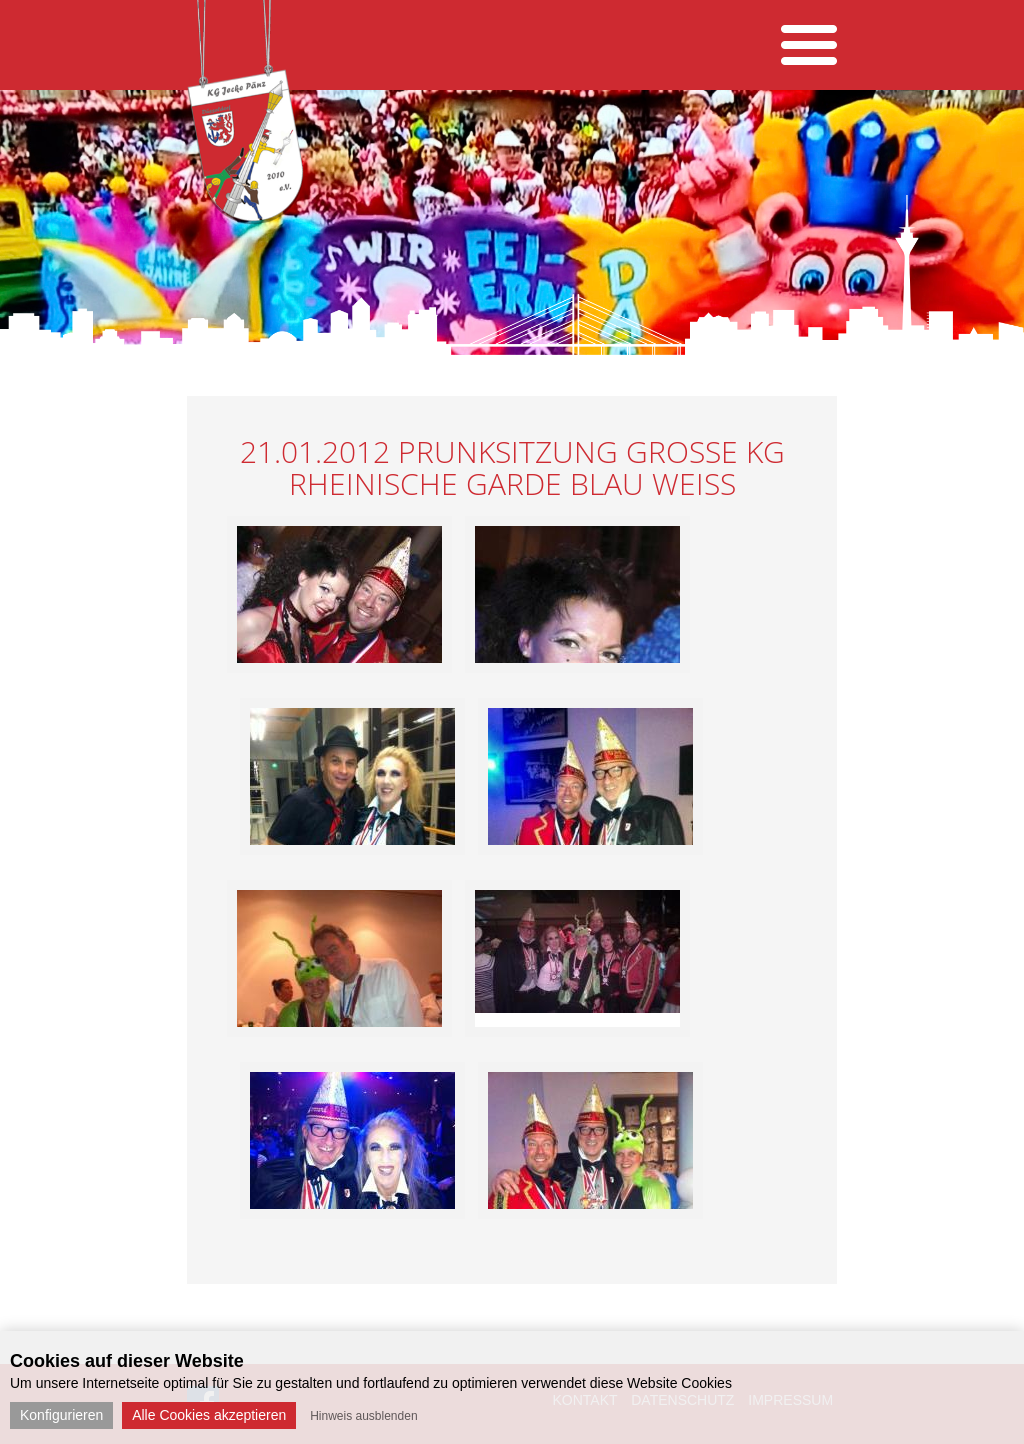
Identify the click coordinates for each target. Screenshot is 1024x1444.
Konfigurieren (61, 1415)
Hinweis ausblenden (363, 1416)
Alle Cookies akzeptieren (209, 1415)
